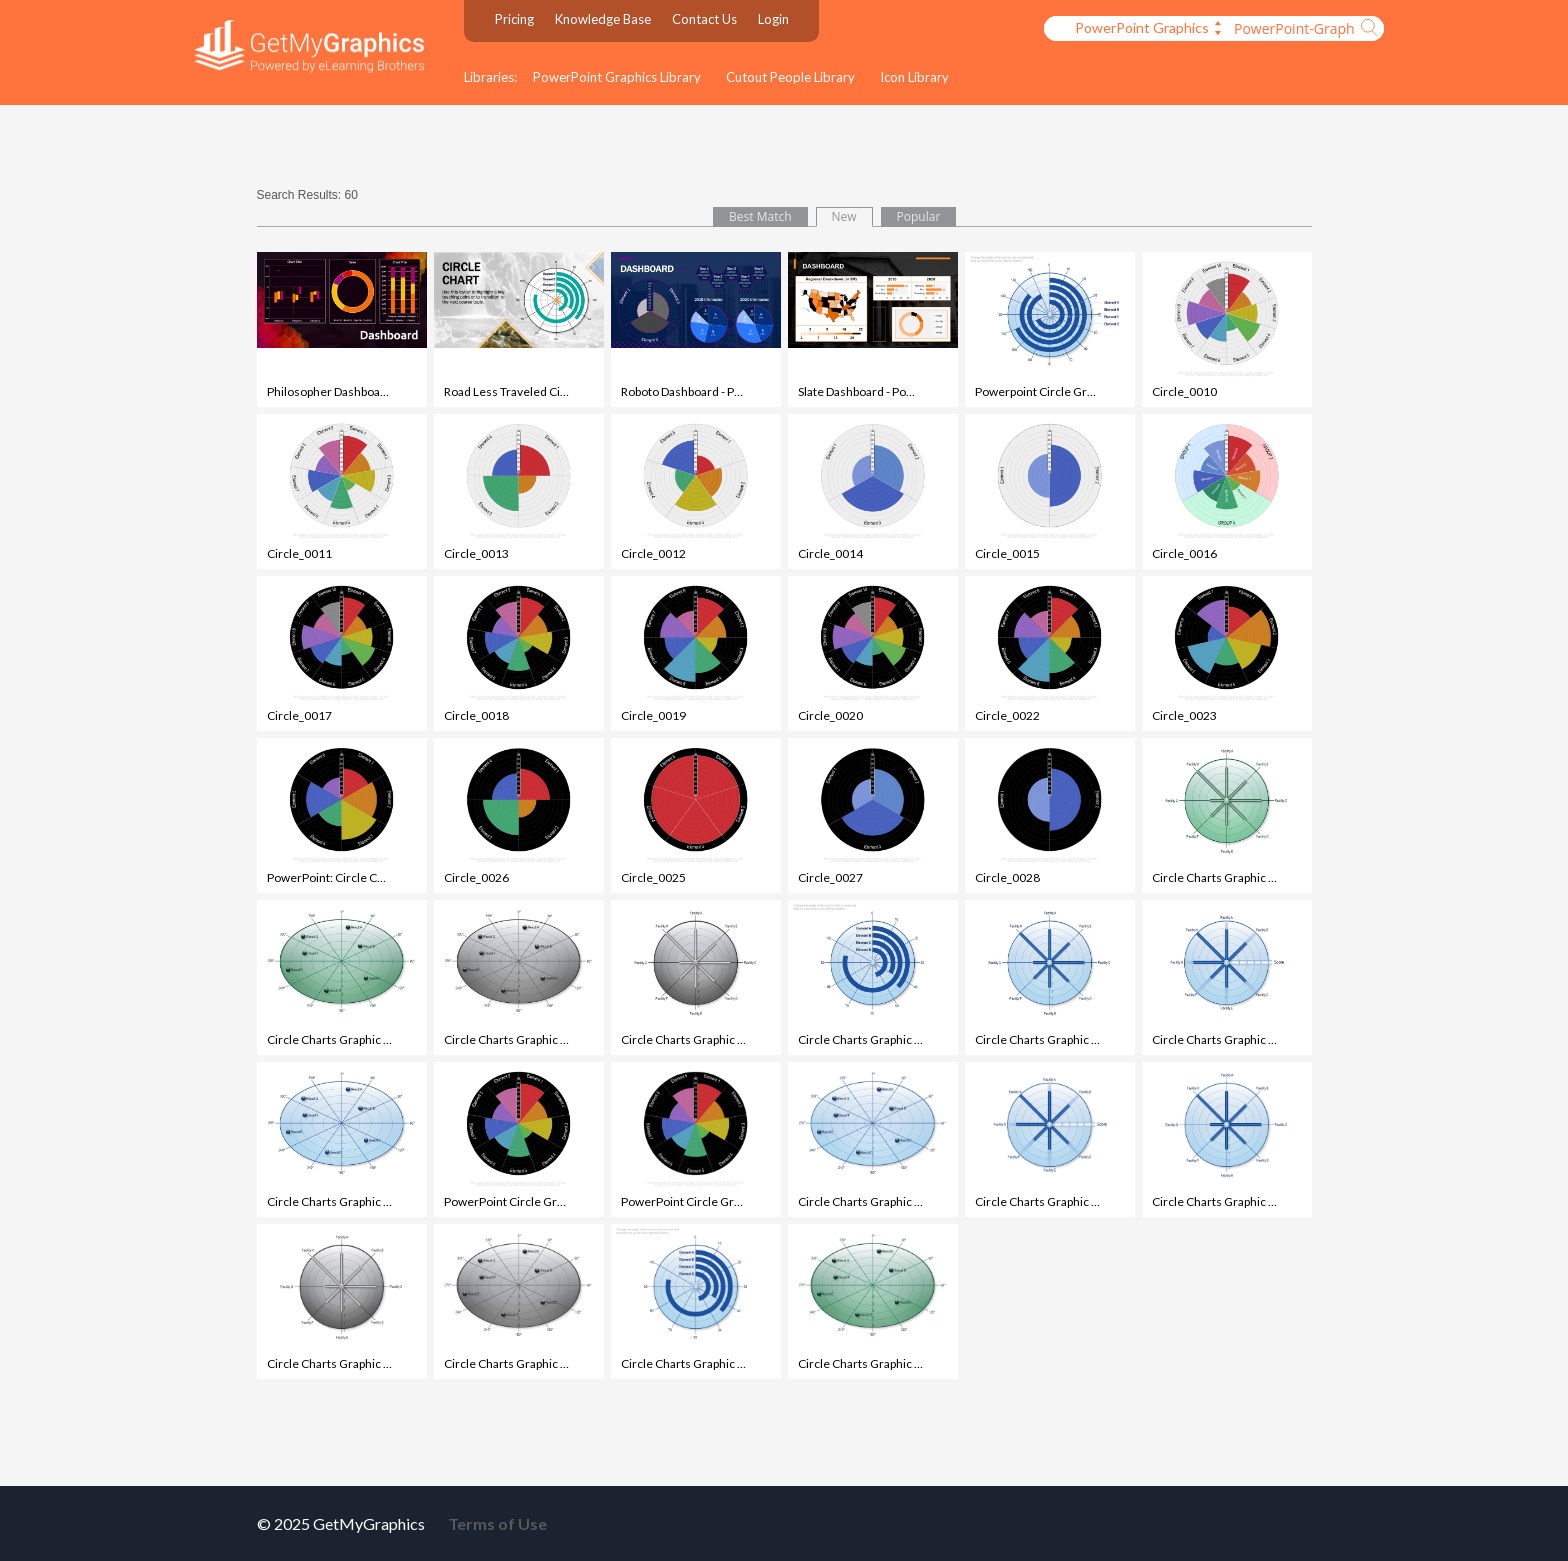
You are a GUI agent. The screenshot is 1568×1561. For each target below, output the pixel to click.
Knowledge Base (603, 19)
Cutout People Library (790, 77)
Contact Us (704, 19)
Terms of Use (497, 1523)
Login (773, 19)
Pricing (514, 19)
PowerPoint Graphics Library (617, 77)
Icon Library (914, 77)
